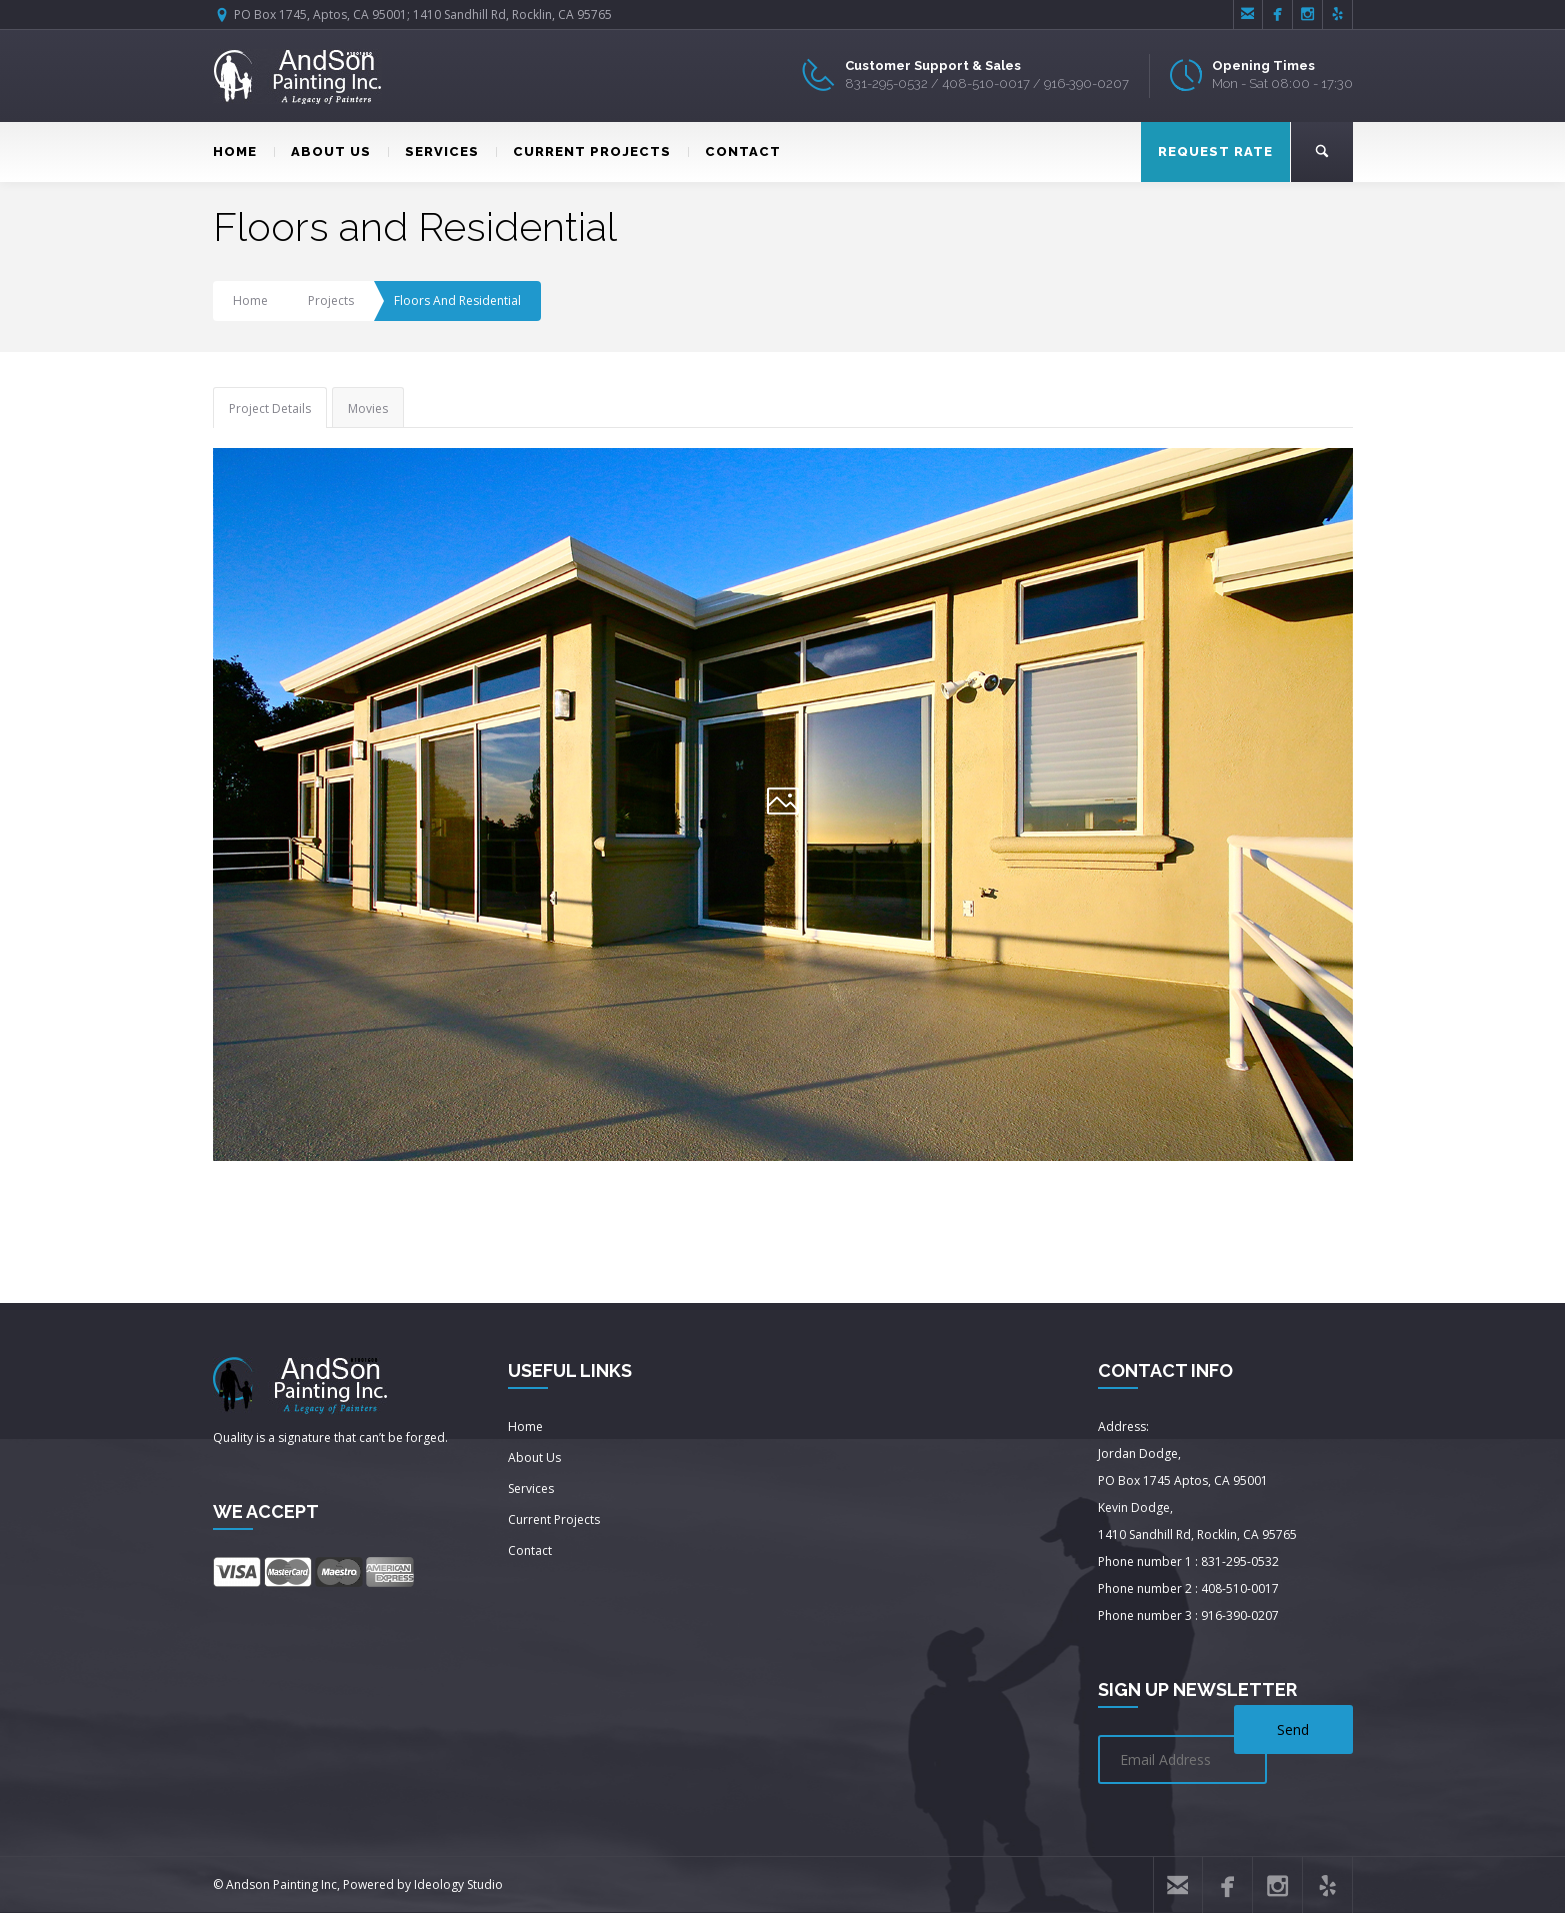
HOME (235, 151)
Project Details (270, 408)
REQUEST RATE (1215, 151)
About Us (534, 1457)
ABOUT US (322, 151)
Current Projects (554, 1519)
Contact (530, 1550)
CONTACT (734, 151)
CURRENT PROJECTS (583, 151)
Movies (368, 408)
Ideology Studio (458, 1884)
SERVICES (433, 151)
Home (250, 300)
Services (531, 1488)
